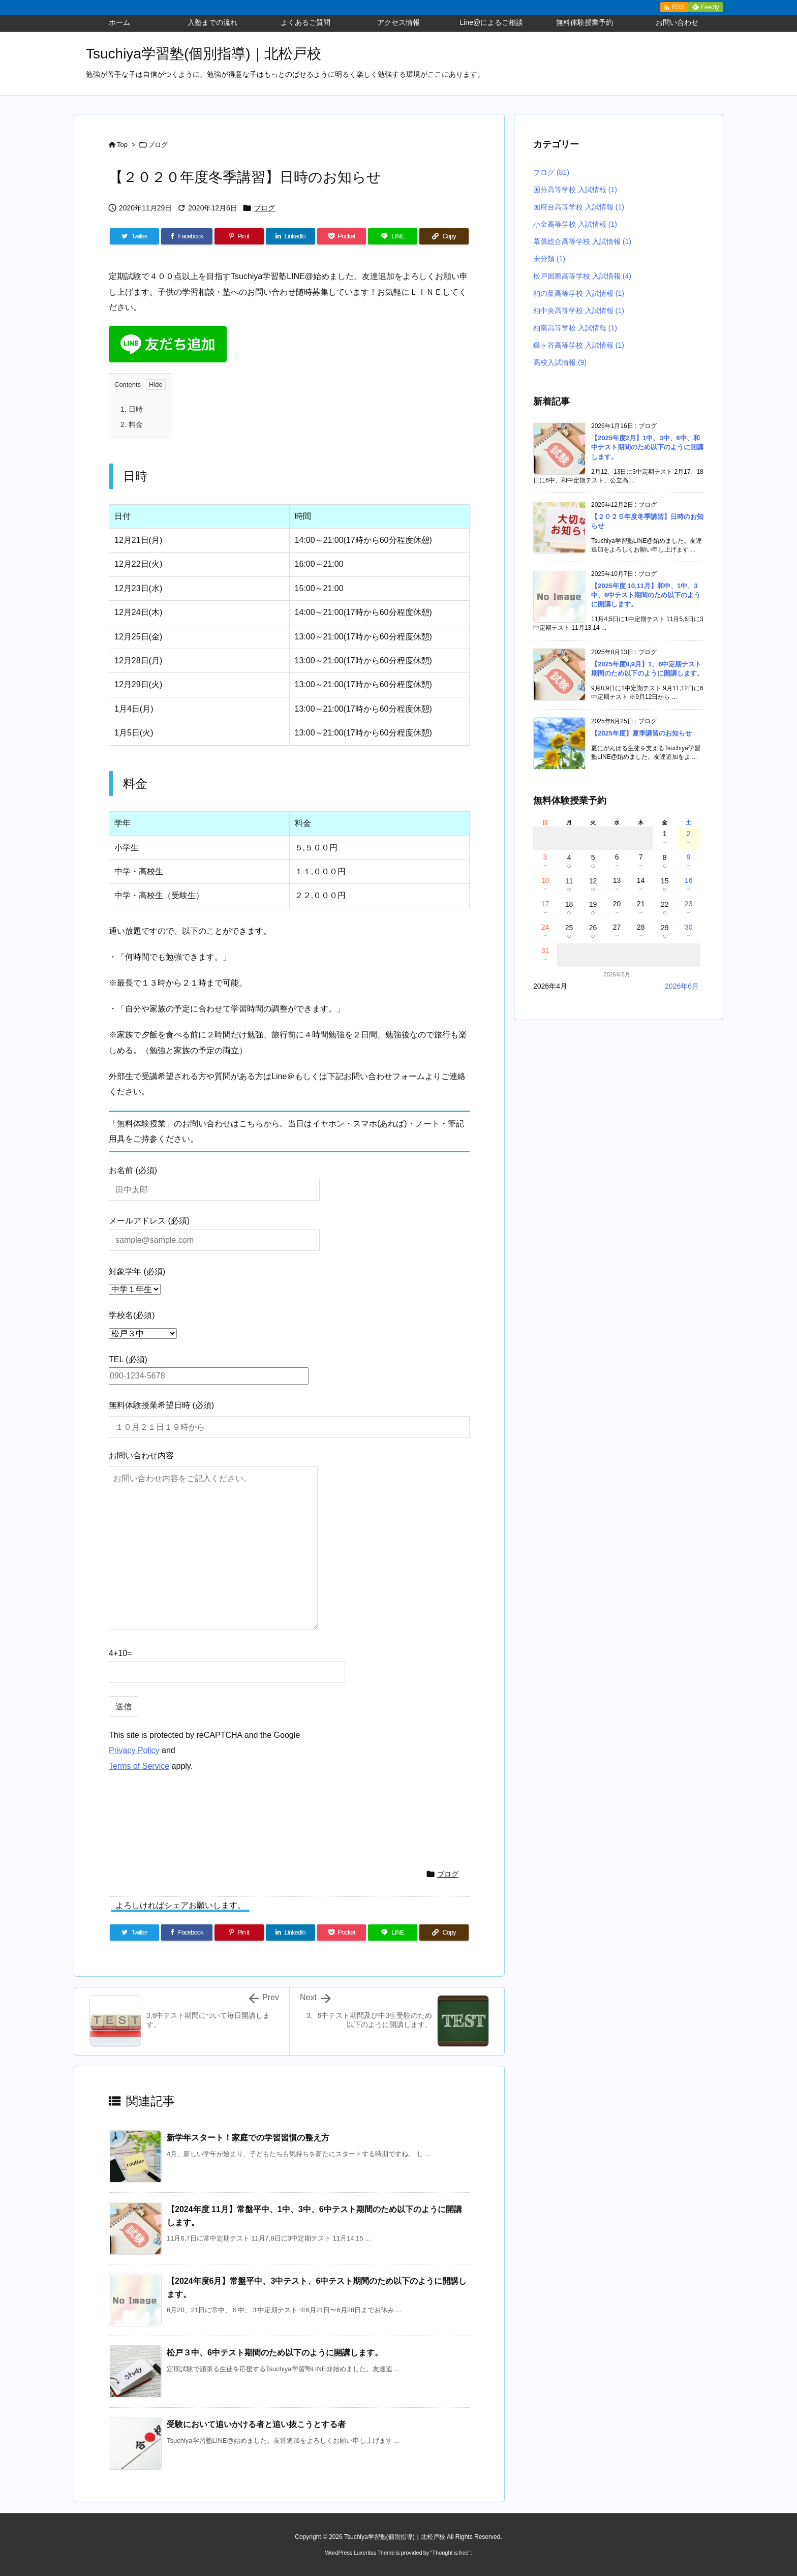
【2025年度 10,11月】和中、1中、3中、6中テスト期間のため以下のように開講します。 (645, 595)
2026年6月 (682, 986)
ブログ (158, 144)
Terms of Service (139, 1766)
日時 (131, 409)
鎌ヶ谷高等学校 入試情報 (578, 345)
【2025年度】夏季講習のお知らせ (641, 733)
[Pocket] (341, 236)
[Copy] (444, 236)
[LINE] (392, 236)
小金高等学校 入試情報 (575, 224)
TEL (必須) (209, 1367)
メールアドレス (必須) (214, 1229)
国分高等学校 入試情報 (575, 190)
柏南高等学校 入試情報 (575, 328)
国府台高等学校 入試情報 (578, 207)
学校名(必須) (132, 1315)
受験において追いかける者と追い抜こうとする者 (256, 2424)
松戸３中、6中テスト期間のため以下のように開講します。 (275, 2352)
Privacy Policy (134, 1750)
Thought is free (450, 2553)
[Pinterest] (239, 236)
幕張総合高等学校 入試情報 (582, 241)
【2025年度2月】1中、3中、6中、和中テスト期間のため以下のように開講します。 (647, 447)
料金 (131, 424)
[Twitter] (134, 236)
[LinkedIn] (290, 236)
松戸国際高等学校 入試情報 (582, 276)
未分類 (549, 259)
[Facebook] (186, 236)
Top (122, 144)
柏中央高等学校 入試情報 (578, 310)
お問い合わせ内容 (141, 1455)
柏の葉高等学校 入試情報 (578, 293)
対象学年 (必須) (137, 1271)
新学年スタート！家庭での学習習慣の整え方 (248, 2137)
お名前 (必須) (214, 1179)
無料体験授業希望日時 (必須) (161, 1405)
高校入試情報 (560, 362)
